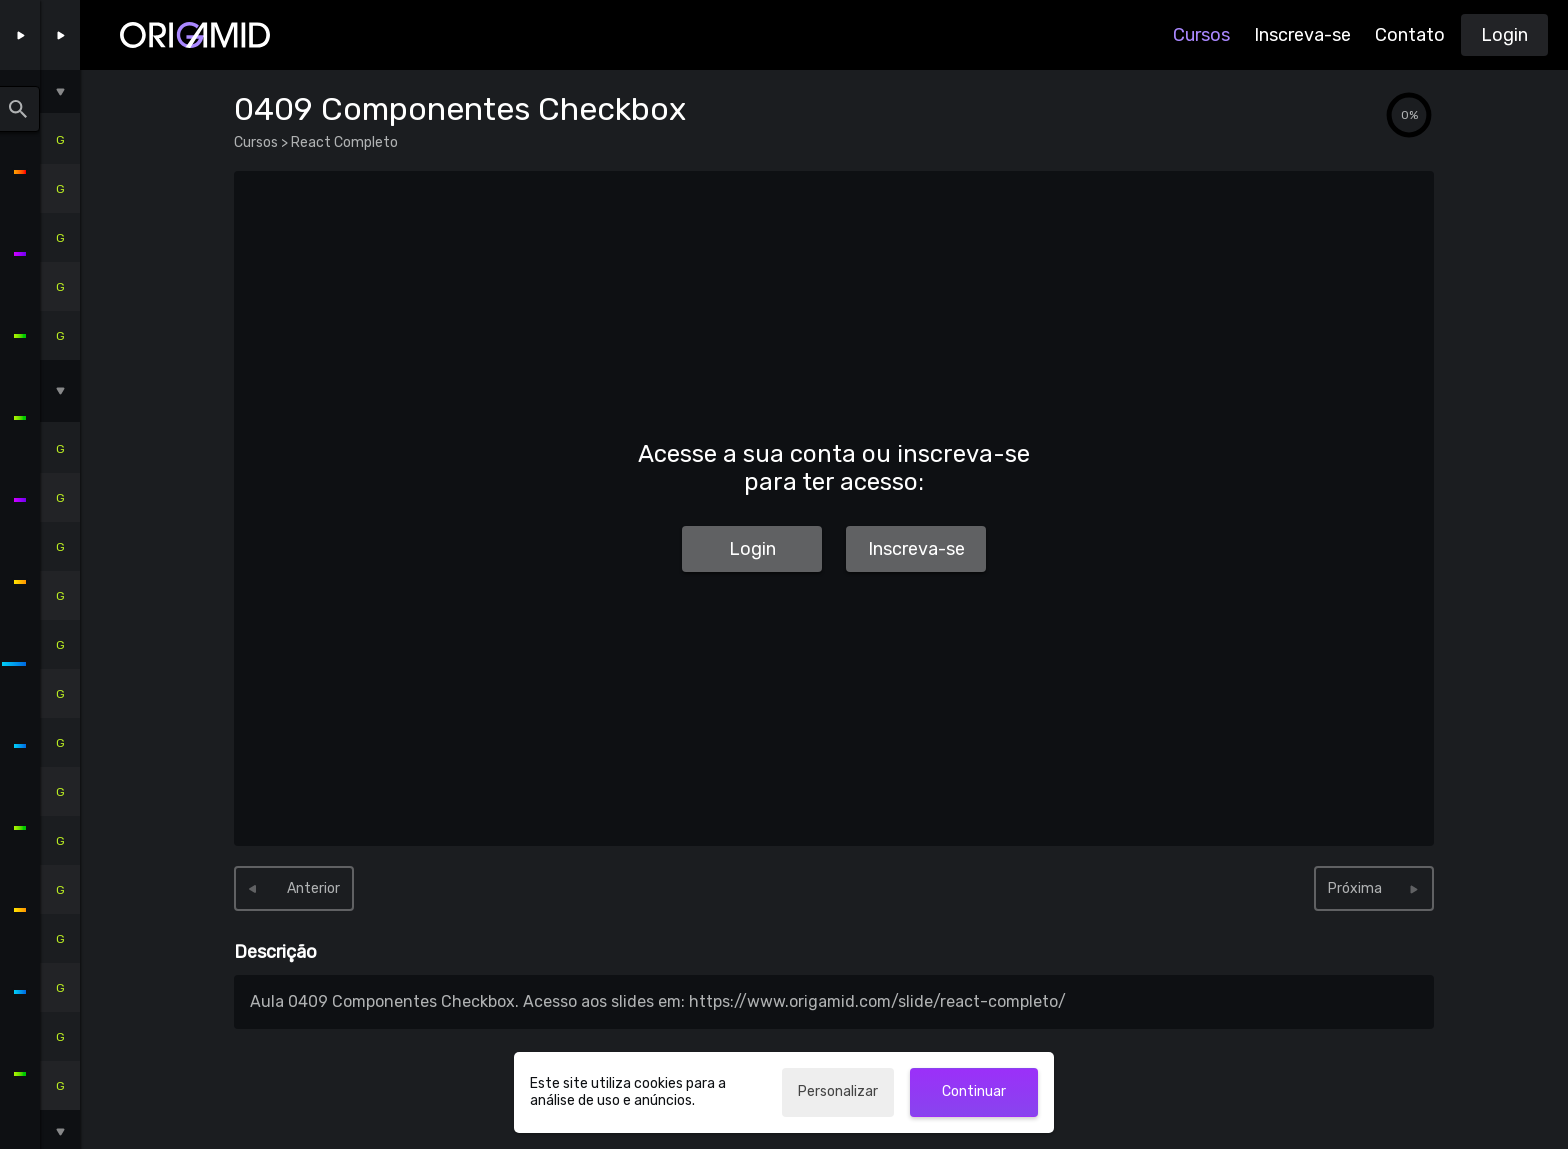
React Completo (343, 142)
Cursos (1201, 35)
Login (1504, 35)
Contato (1410, 35)
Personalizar (838, 1091)
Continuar (974, 1091)
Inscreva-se (1302, 35)
